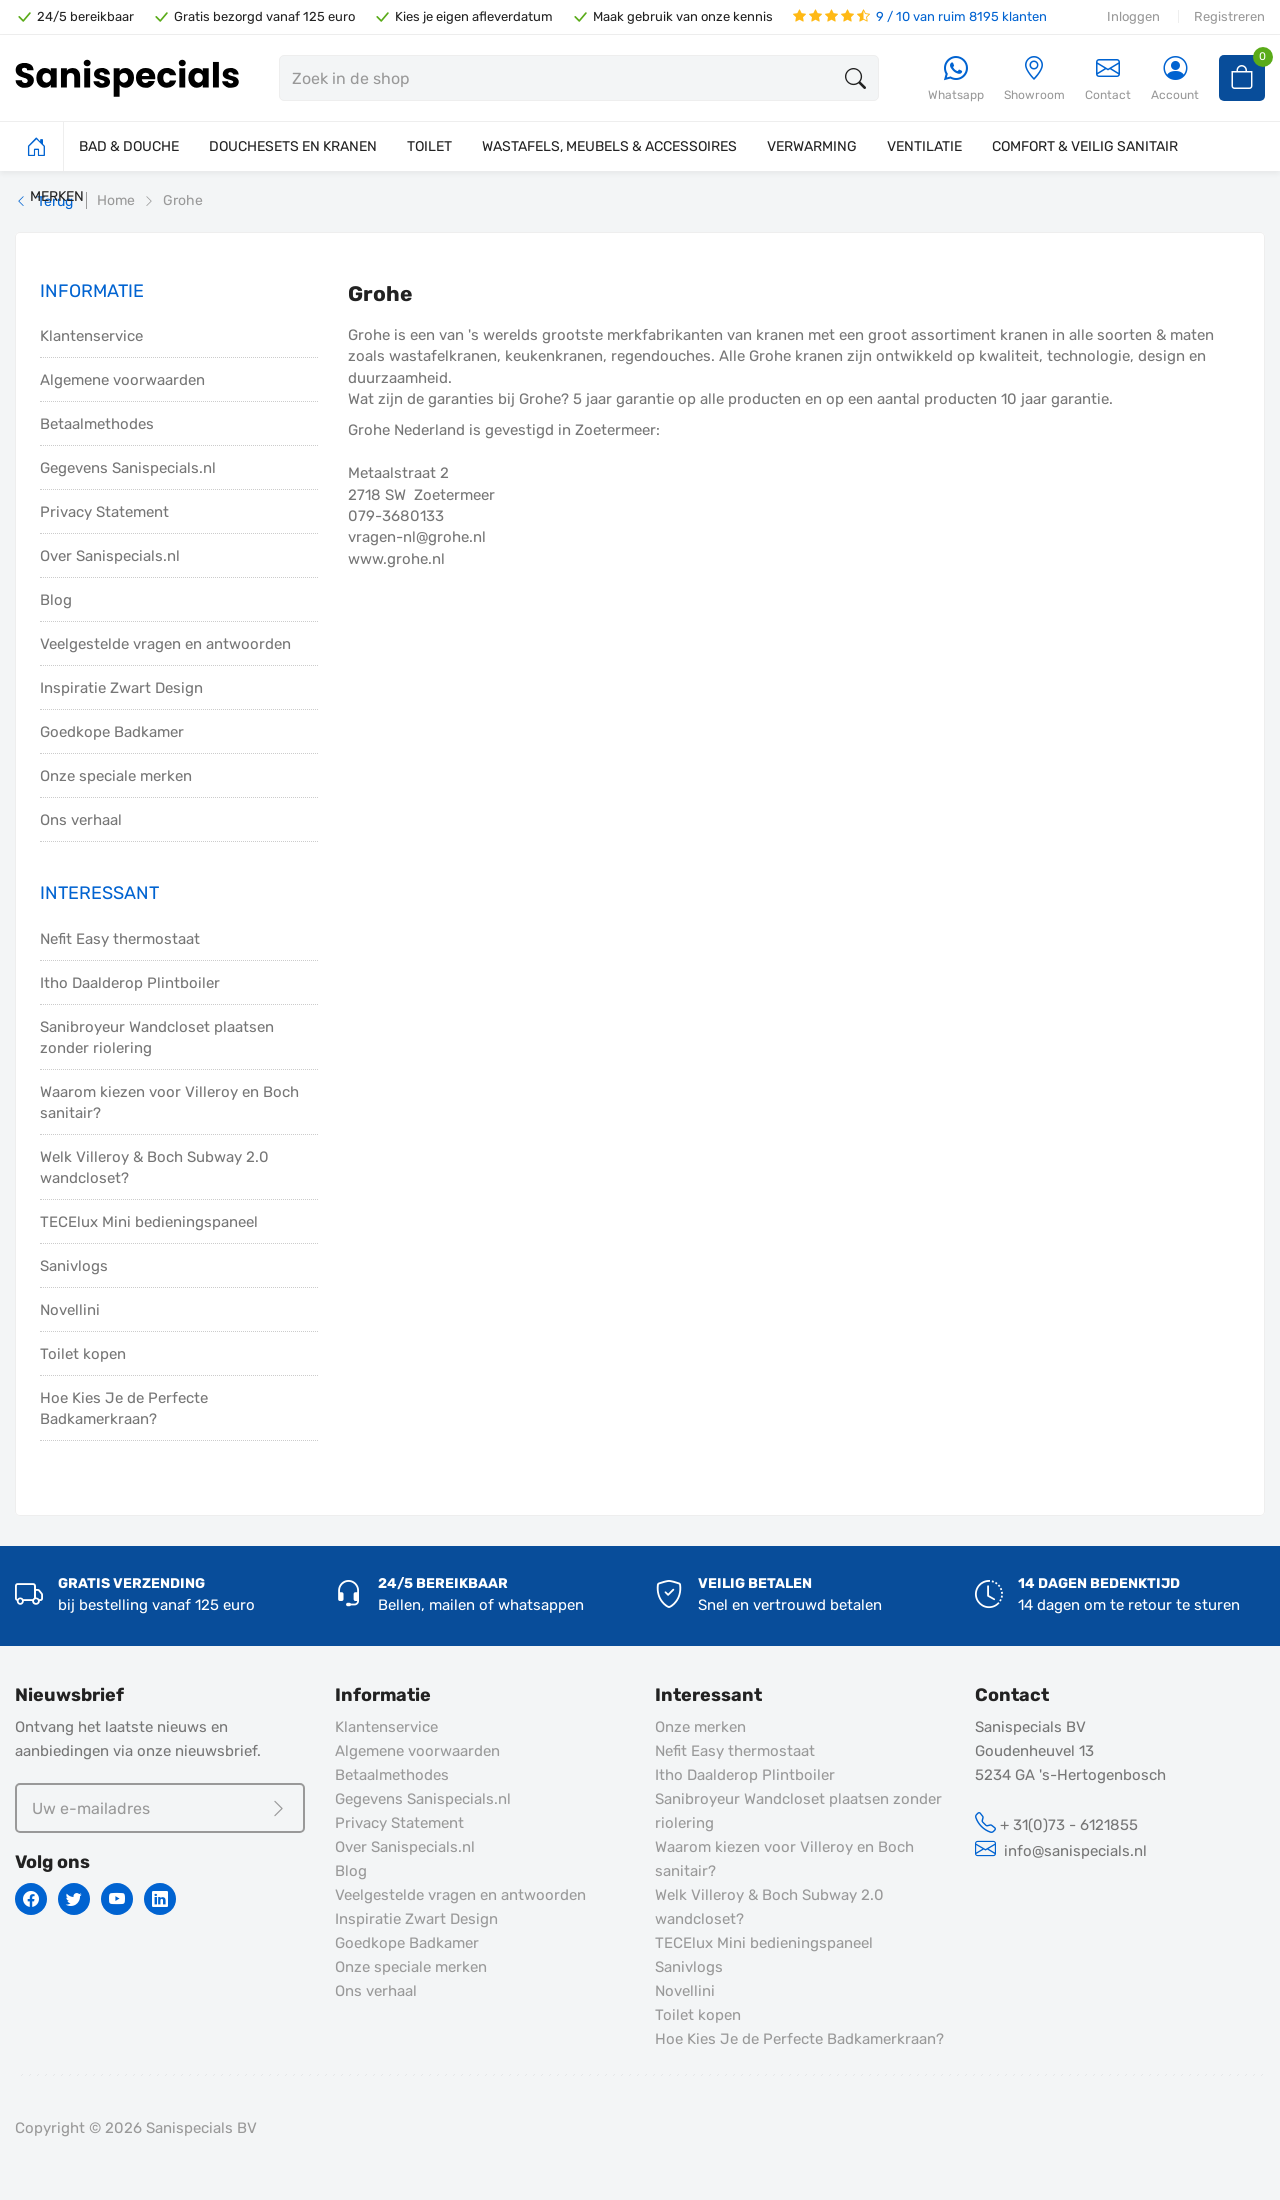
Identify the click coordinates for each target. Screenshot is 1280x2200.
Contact (1108, 78)
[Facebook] (31, 1899)
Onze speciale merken (116, 776)
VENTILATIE (924, 146)
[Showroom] (1034, 79)
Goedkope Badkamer (112, 732)
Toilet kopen (83, 1354)
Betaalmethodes (97, 424)
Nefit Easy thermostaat (120, 939)
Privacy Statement (104, 512)
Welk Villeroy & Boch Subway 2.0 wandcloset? (154, 1167)
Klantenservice (91, 336)
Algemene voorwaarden (122, 380)
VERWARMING (812, 146)
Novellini (70, 1310)
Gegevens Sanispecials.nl (128, 468)
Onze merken (700, 1727)
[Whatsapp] (956, 79)
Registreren (1229, 16)
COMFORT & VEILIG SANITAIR (1085, 146)
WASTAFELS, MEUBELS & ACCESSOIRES (609, 146)
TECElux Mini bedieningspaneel (149, 1222)
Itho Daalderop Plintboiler (130, 983)
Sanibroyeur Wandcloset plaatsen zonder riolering (157, 1037)
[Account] (1175, 79)
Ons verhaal (81, 820)
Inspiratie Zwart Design (121, 688)
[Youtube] (117, 1899)
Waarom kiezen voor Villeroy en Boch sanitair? (169, 1102)
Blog (56, 600)
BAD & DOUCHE (129, 146)
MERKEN (57, 196)
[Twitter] (74, 1899)
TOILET (429, 146)
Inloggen (1133, 16)
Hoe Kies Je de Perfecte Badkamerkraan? (124, 1408)
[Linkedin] (160, 1899)
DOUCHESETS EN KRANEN (293, 146)
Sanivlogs (74, 1266)
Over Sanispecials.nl (110, 556)
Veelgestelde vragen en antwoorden (165, 644)
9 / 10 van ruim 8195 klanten (920, 16)
